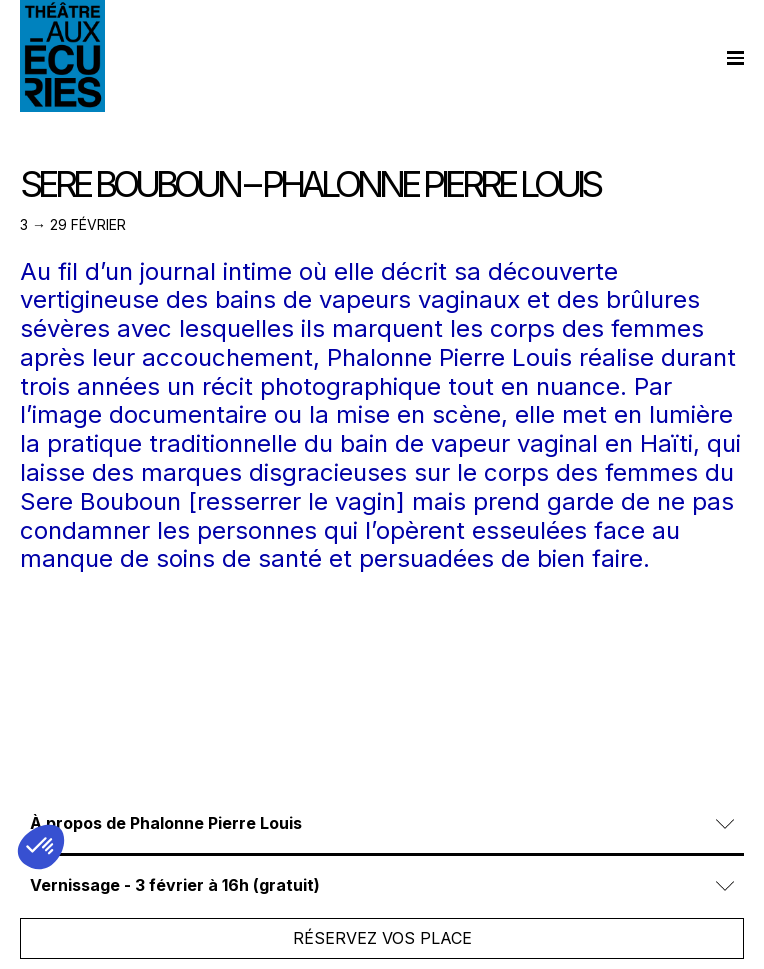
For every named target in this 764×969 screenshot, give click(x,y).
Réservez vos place (382, 938)
